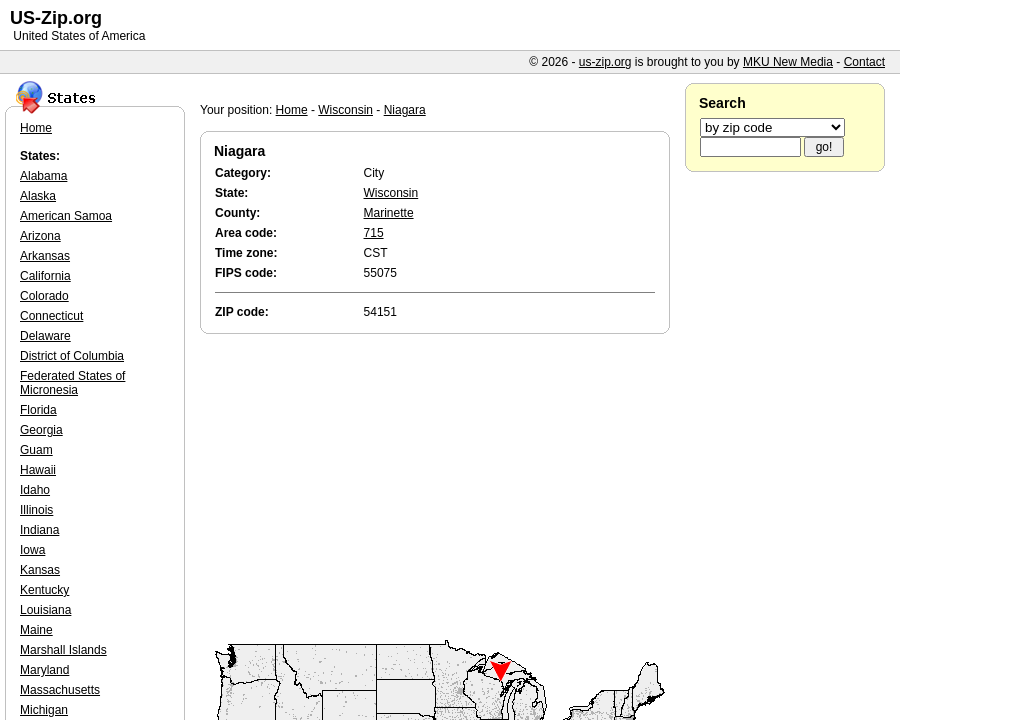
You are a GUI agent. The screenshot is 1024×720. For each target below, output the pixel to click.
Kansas (40, 570)
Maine (36, 630)
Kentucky (44, 590)
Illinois (36, 510)
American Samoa (66, 216)
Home (292, 110)
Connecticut (51, 316)
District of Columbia (72, 356)
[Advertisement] (440, 488)
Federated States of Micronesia (72, 383)
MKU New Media (788, 62)
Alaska (38, 196)
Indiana (39, 530)
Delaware (45, 336)
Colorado (44, 296)
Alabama (43, 176)
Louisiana (45, 610)
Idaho (35, 490)
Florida (38, 410)
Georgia (41, 430)
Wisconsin (345, 110)
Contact (864, 62)
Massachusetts (60, 690)
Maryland (44, 670)
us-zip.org (605, 62)
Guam (36, 450)
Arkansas (45, 256)
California (45, 276)
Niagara (405, 110)
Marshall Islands (63, 650)
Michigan (44, 710)
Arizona (40, 236)
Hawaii (38, 470)
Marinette (389, 213)
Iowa (32, 550)
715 (374, 233)
